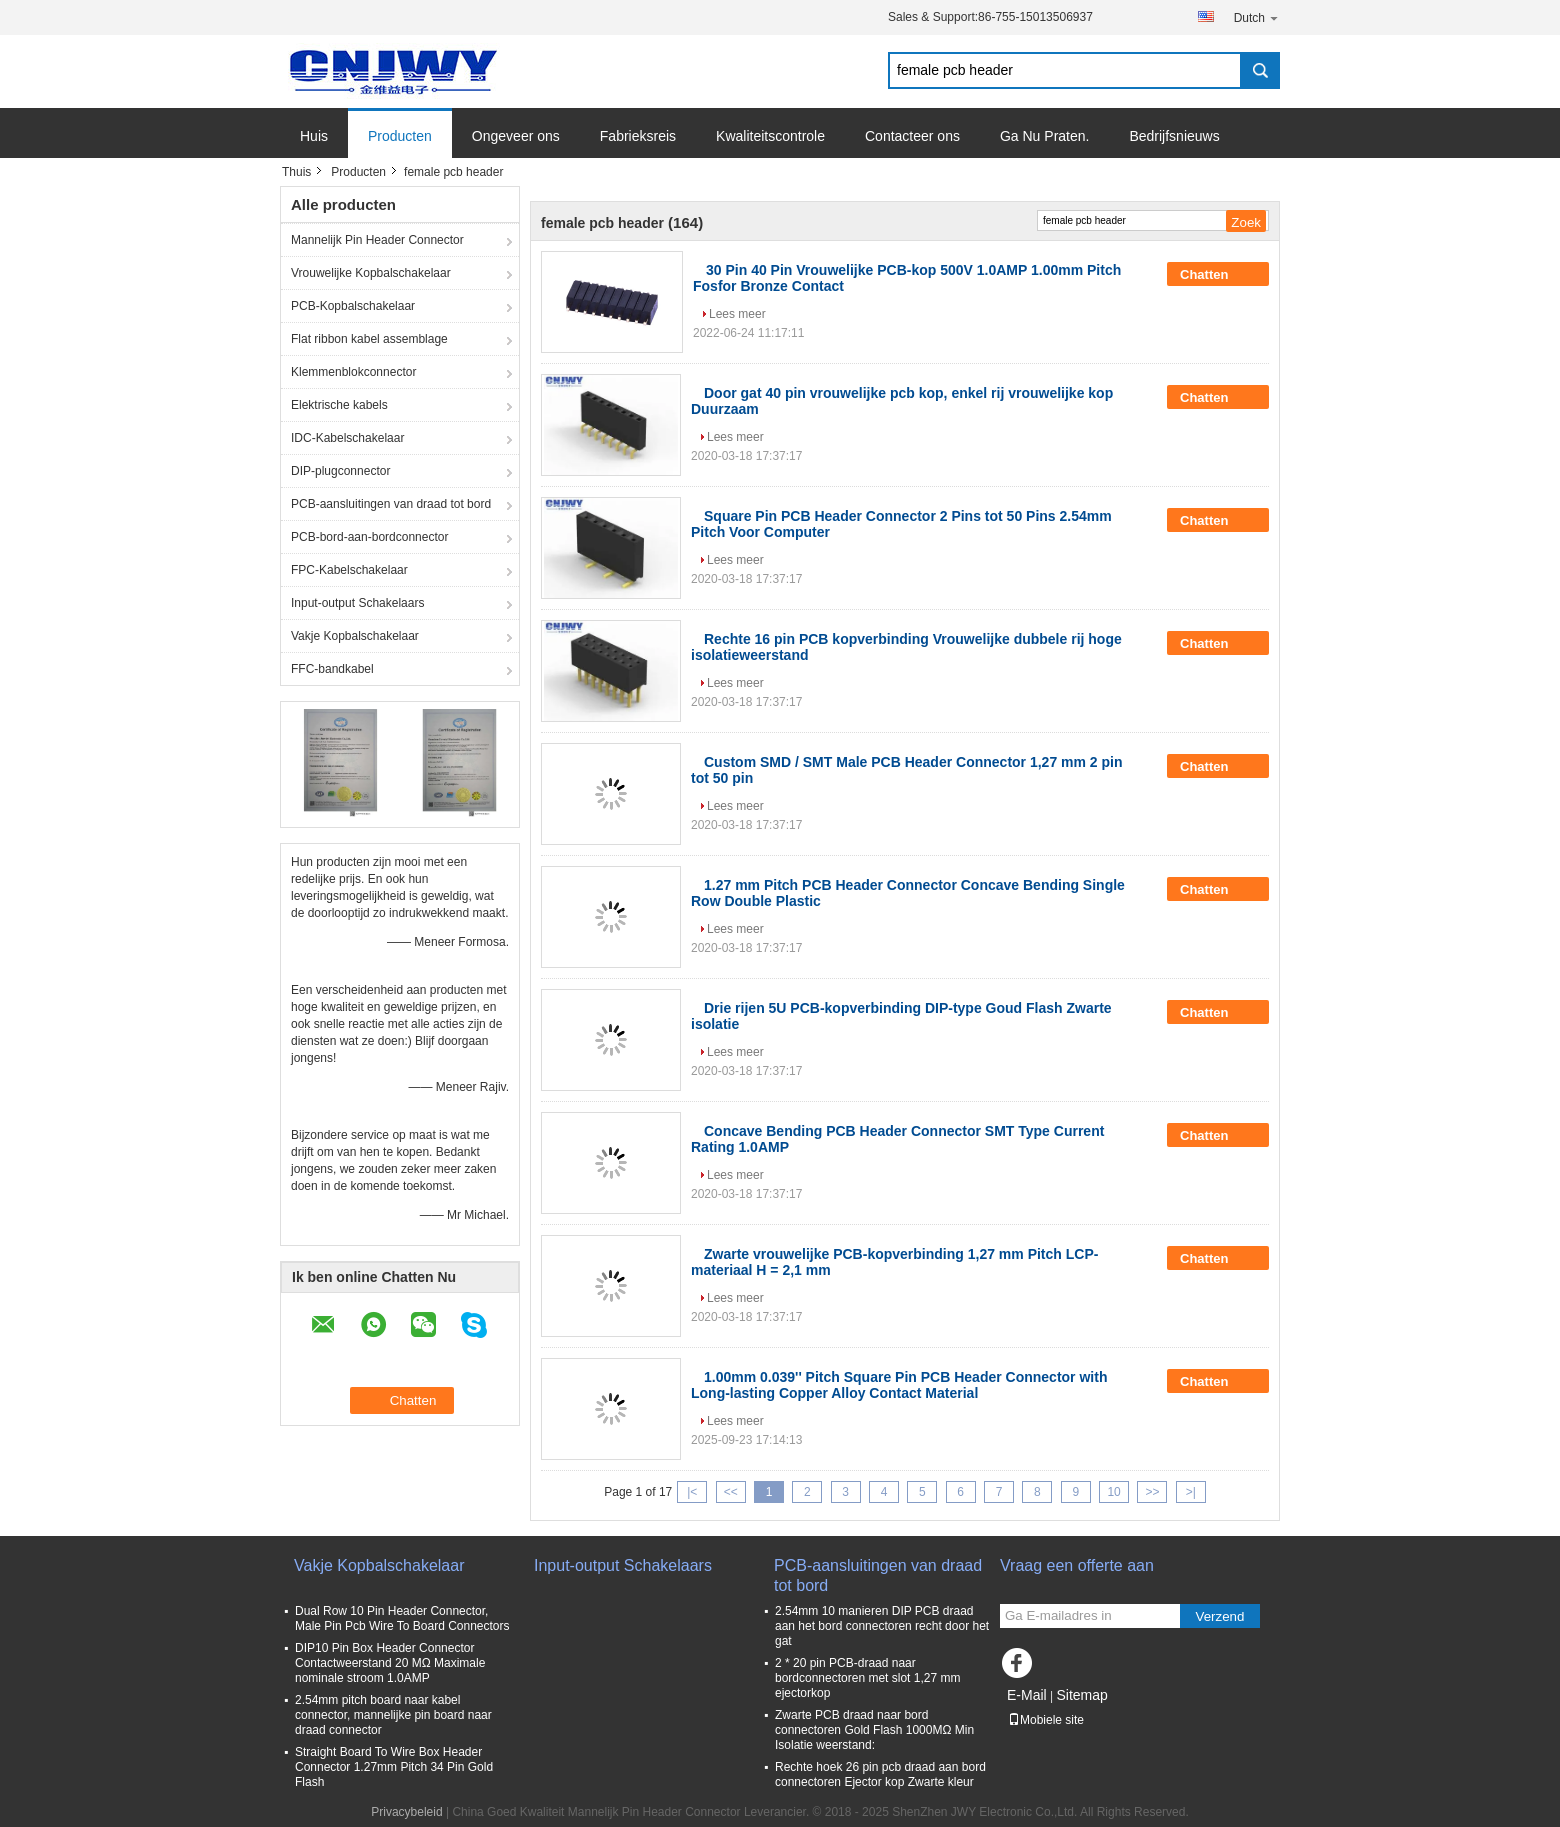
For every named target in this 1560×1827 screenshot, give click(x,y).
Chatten (1218, 274)
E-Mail (1027, 1695)
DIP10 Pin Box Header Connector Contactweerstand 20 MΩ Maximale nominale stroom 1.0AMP (390, 1663)
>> (1152, 1492)
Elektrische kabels (339, 405)
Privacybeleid (406, 1812)
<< (731, 1492)
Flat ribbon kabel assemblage (369, 339)
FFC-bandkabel (332, 669)
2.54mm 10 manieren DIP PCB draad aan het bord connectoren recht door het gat (882, 1626)
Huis (314, 136)
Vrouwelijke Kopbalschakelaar (371, 273)
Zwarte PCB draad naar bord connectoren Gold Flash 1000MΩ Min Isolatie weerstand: (874, 1730)
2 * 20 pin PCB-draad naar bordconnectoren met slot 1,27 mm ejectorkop (867, 1678)
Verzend (1220, 1616)
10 (1113, 1492)
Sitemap (1081, 1695)
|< (692, 1492)
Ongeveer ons (516, 136)
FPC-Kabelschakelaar (349, 570)
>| (1191, 1492)
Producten (400, 136)
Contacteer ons (912, 136)
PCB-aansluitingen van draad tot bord (391, 504)
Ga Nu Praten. (1045, 136)
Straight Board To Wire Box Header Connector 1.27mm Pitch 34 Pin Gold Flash (394, 1767)
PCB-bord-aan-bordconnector (369, 537)
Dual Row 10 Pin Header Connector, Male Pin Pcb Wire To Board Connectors (402, 1618)
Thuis (296, 172)
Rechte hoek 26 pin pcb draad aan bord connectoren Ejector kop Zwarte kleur (880, 1774)
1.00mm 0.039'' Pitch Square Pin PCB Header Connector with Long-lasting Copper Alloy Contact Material (899, 1385)
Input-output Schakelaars (357, 603)
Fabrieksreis (638, 136)
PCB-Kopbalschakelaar (353, 306)
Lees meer (737, 314)
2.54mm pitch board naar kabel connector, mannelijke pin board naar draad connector (393, 1715)
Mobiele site (1046, 1720)
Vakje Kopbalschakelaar (355, 636)
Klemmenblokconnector (353, 372)
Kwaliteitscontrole (770, 136)
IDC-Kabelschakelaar (347, 438)
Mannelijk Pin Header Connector (377, 240)
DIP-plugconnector (340, 471)
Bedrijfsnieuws (1174, 136)
